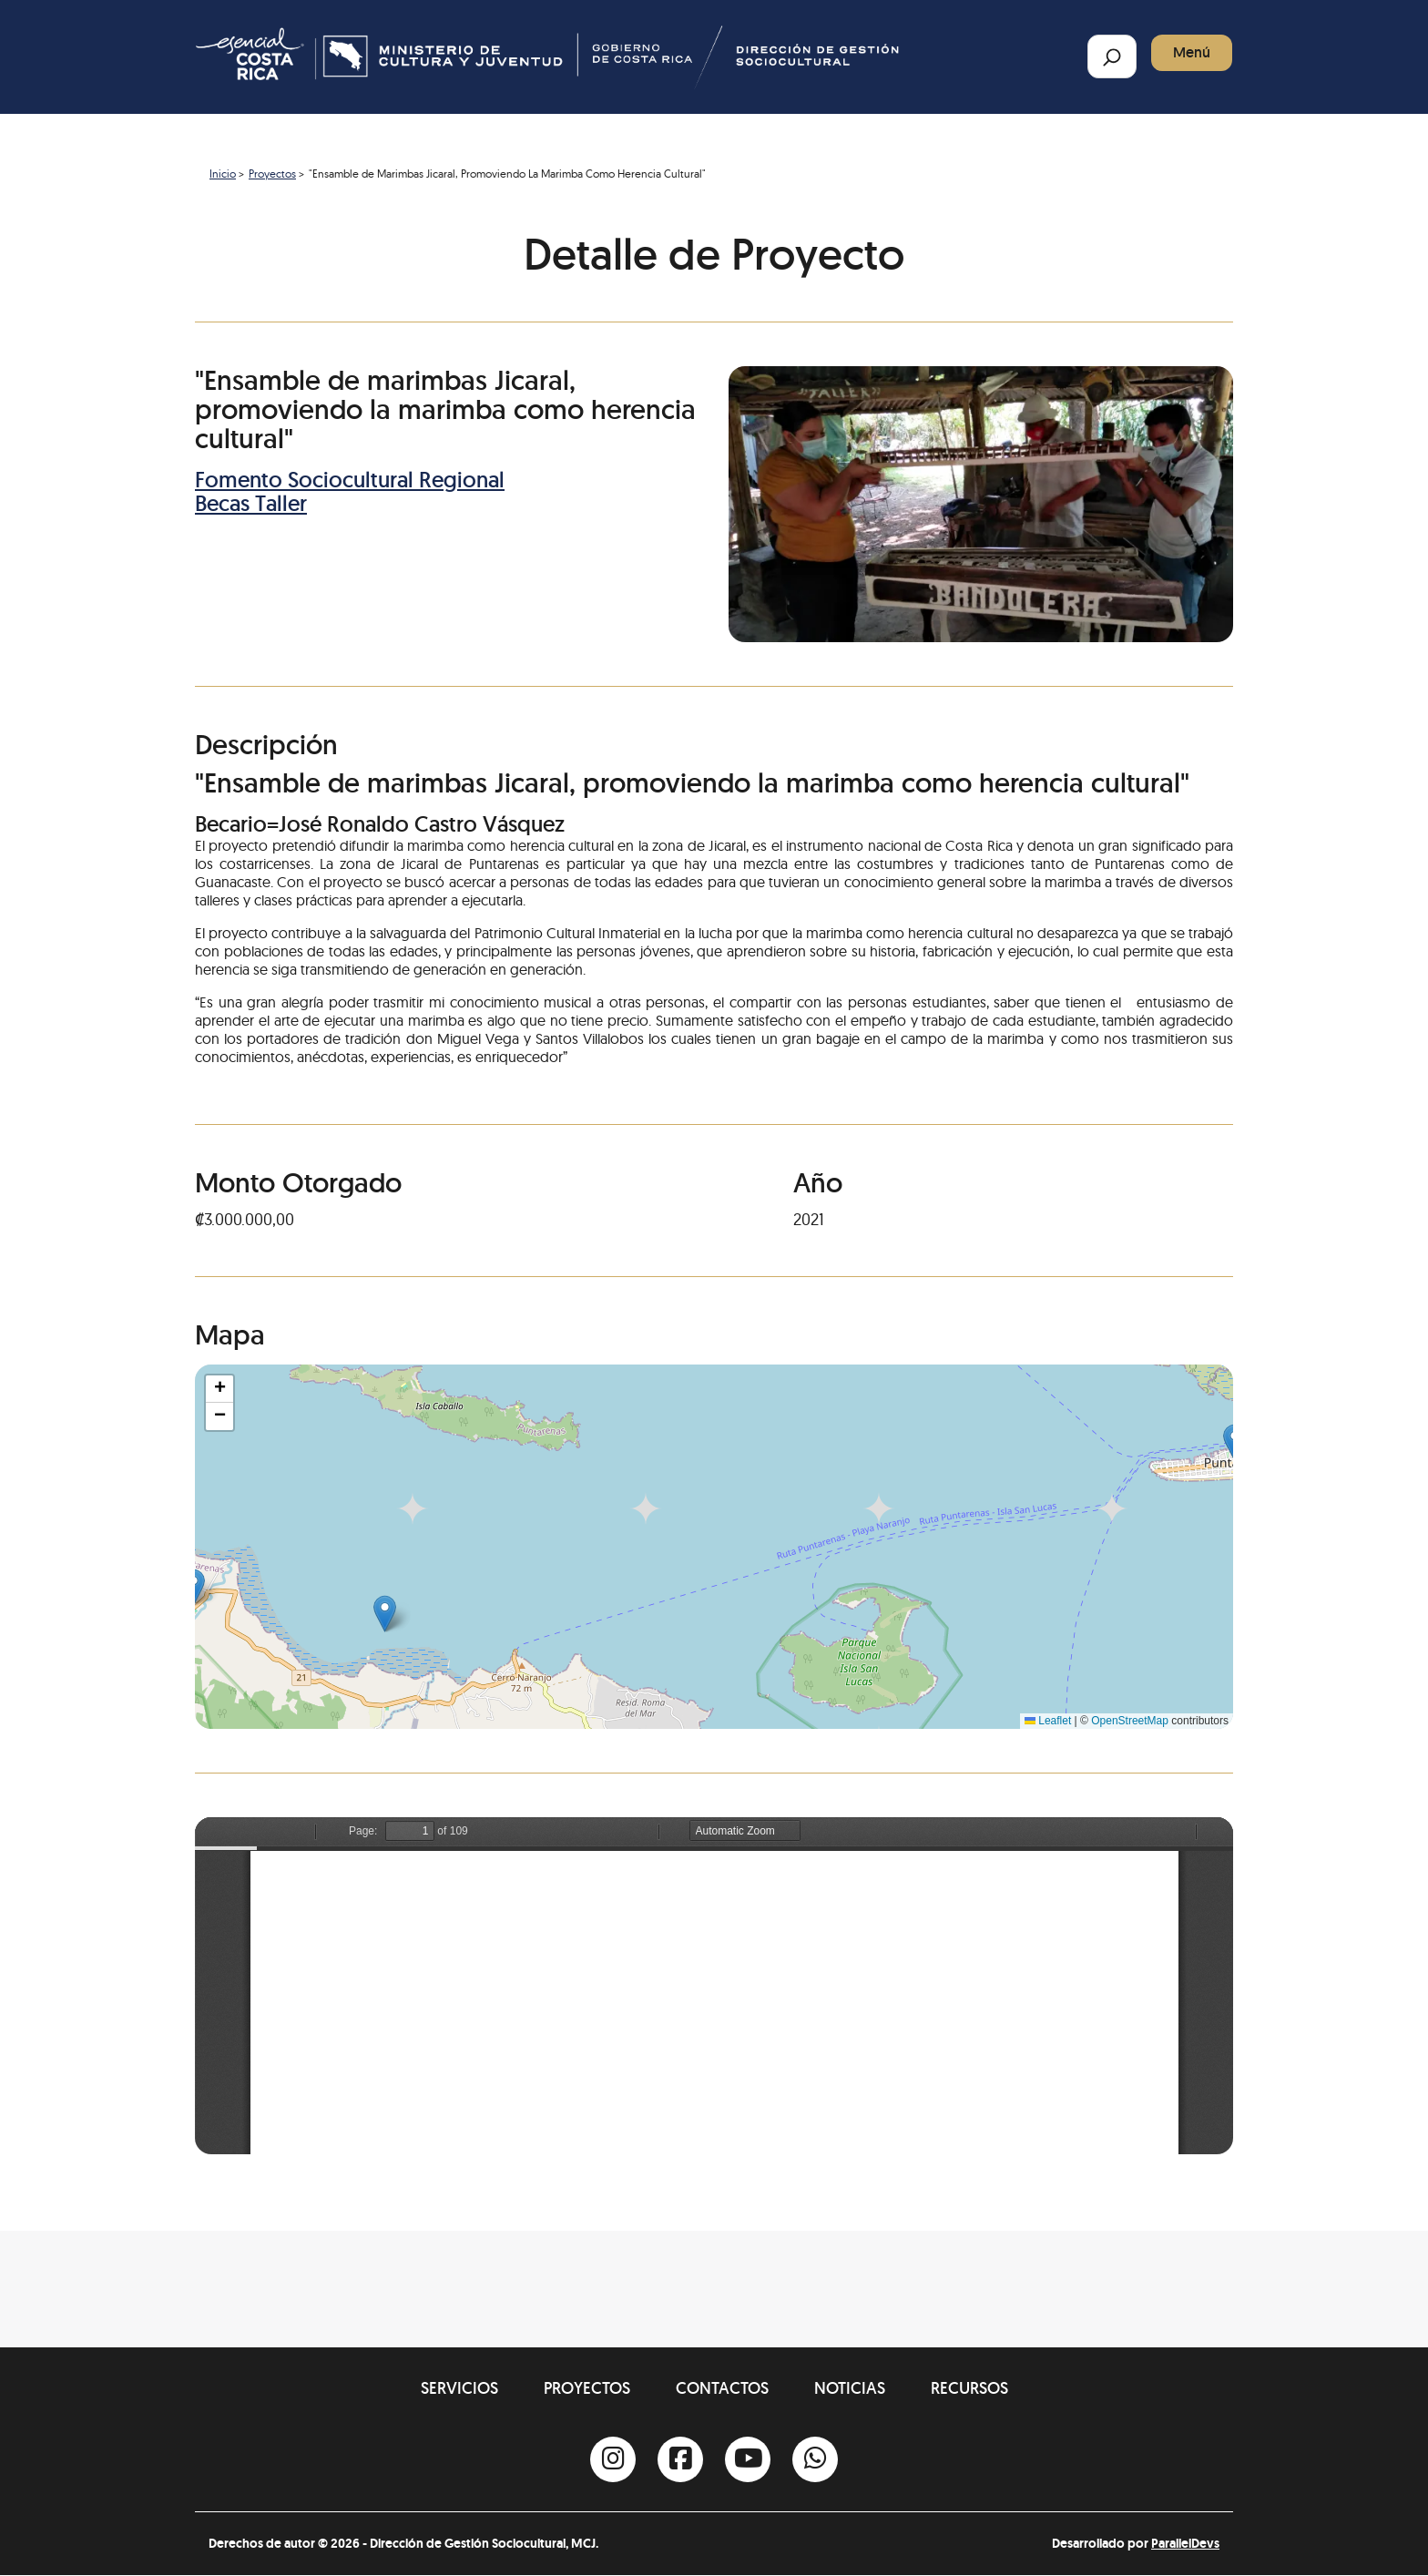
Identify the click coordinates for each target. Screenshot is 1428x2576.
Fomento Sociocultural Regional (350, 479)
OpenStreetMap (1129, 1720)
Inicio (222, 173)
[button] (384, 1613)
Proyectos (272, 173)
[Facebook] (680, 2459)
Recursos (969, 2387)
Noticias (849, 2387)
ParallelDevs (1185, 2543)
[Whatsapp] (815, 2459)
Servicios (459, 2387)
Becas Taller (251, 503)
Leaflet (1048, 1720)
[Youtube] (747, 2459)
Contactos (722, 2387)
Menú (1191, 52)
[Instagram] (613, 2459)
